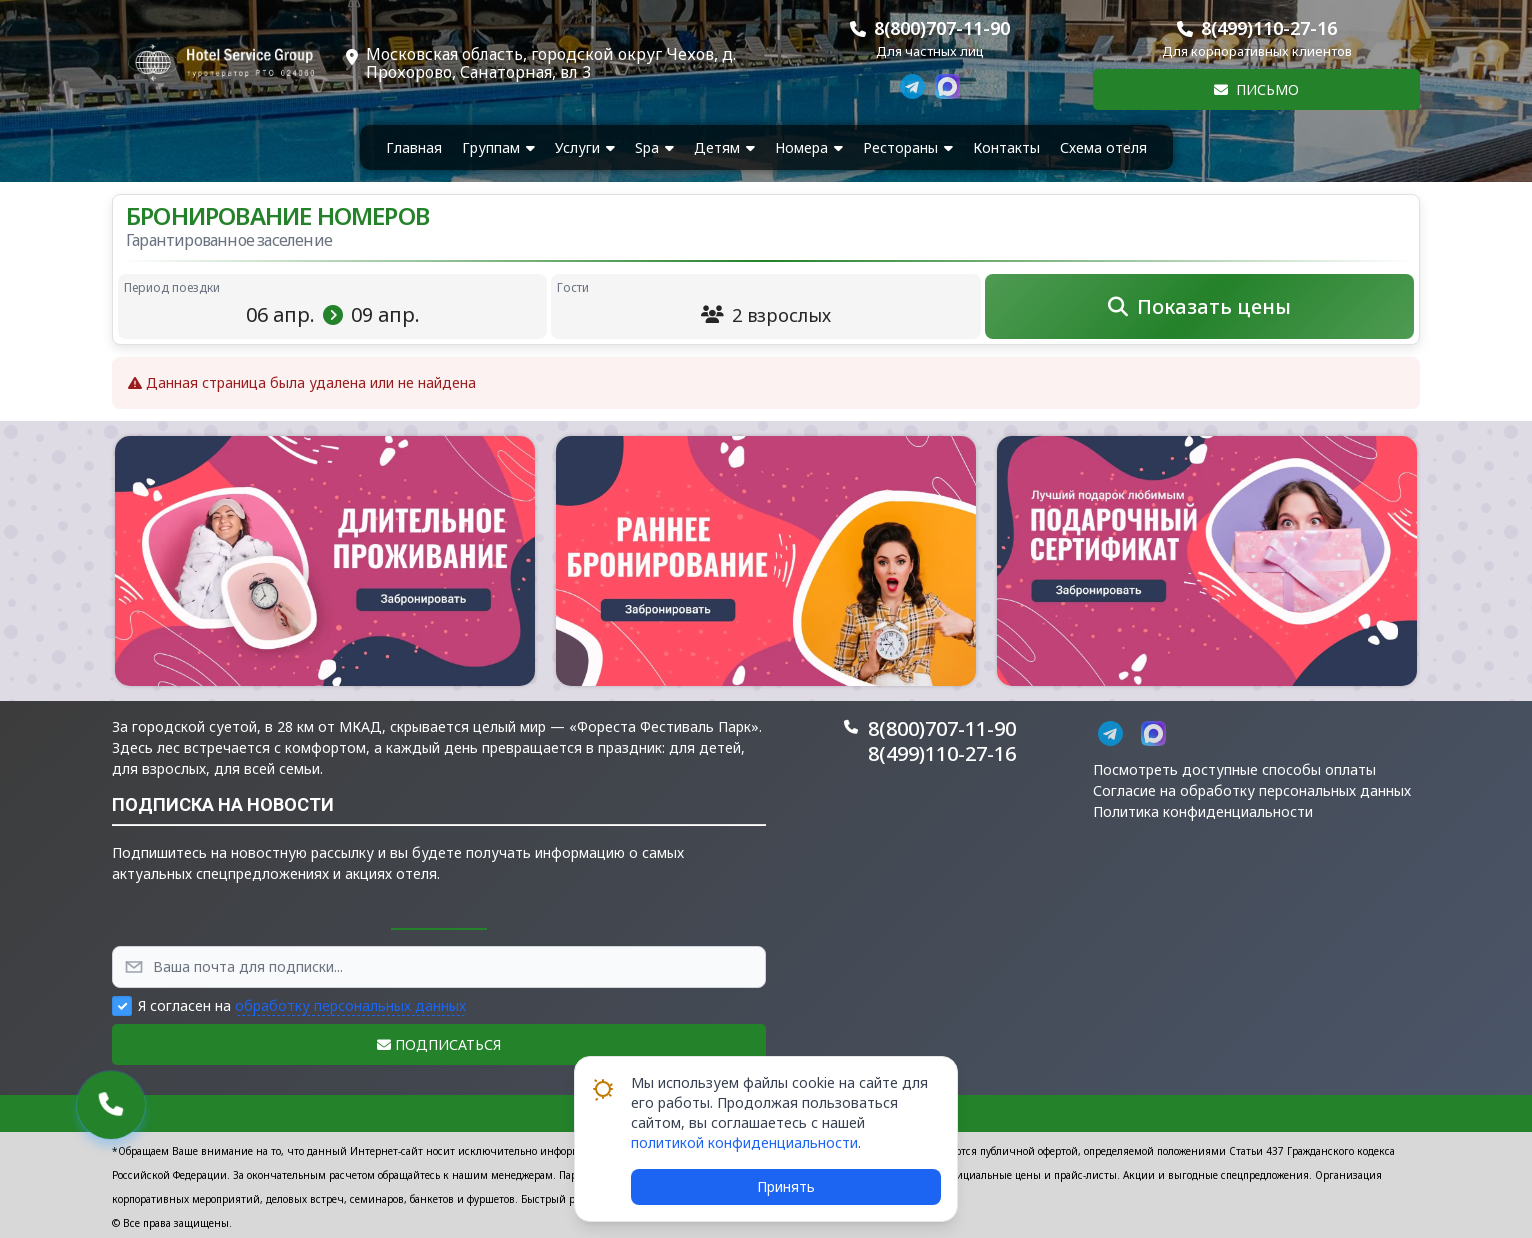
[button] (325, 561)
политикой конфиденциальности (744, 1142)
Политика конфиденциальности (1203, 811)
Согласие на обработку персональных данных (1252, 790)
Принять (786, 1186)
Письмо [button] (1256, 89)
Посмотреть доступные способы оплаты (1234, 769)
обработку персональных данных (350, 1005)
